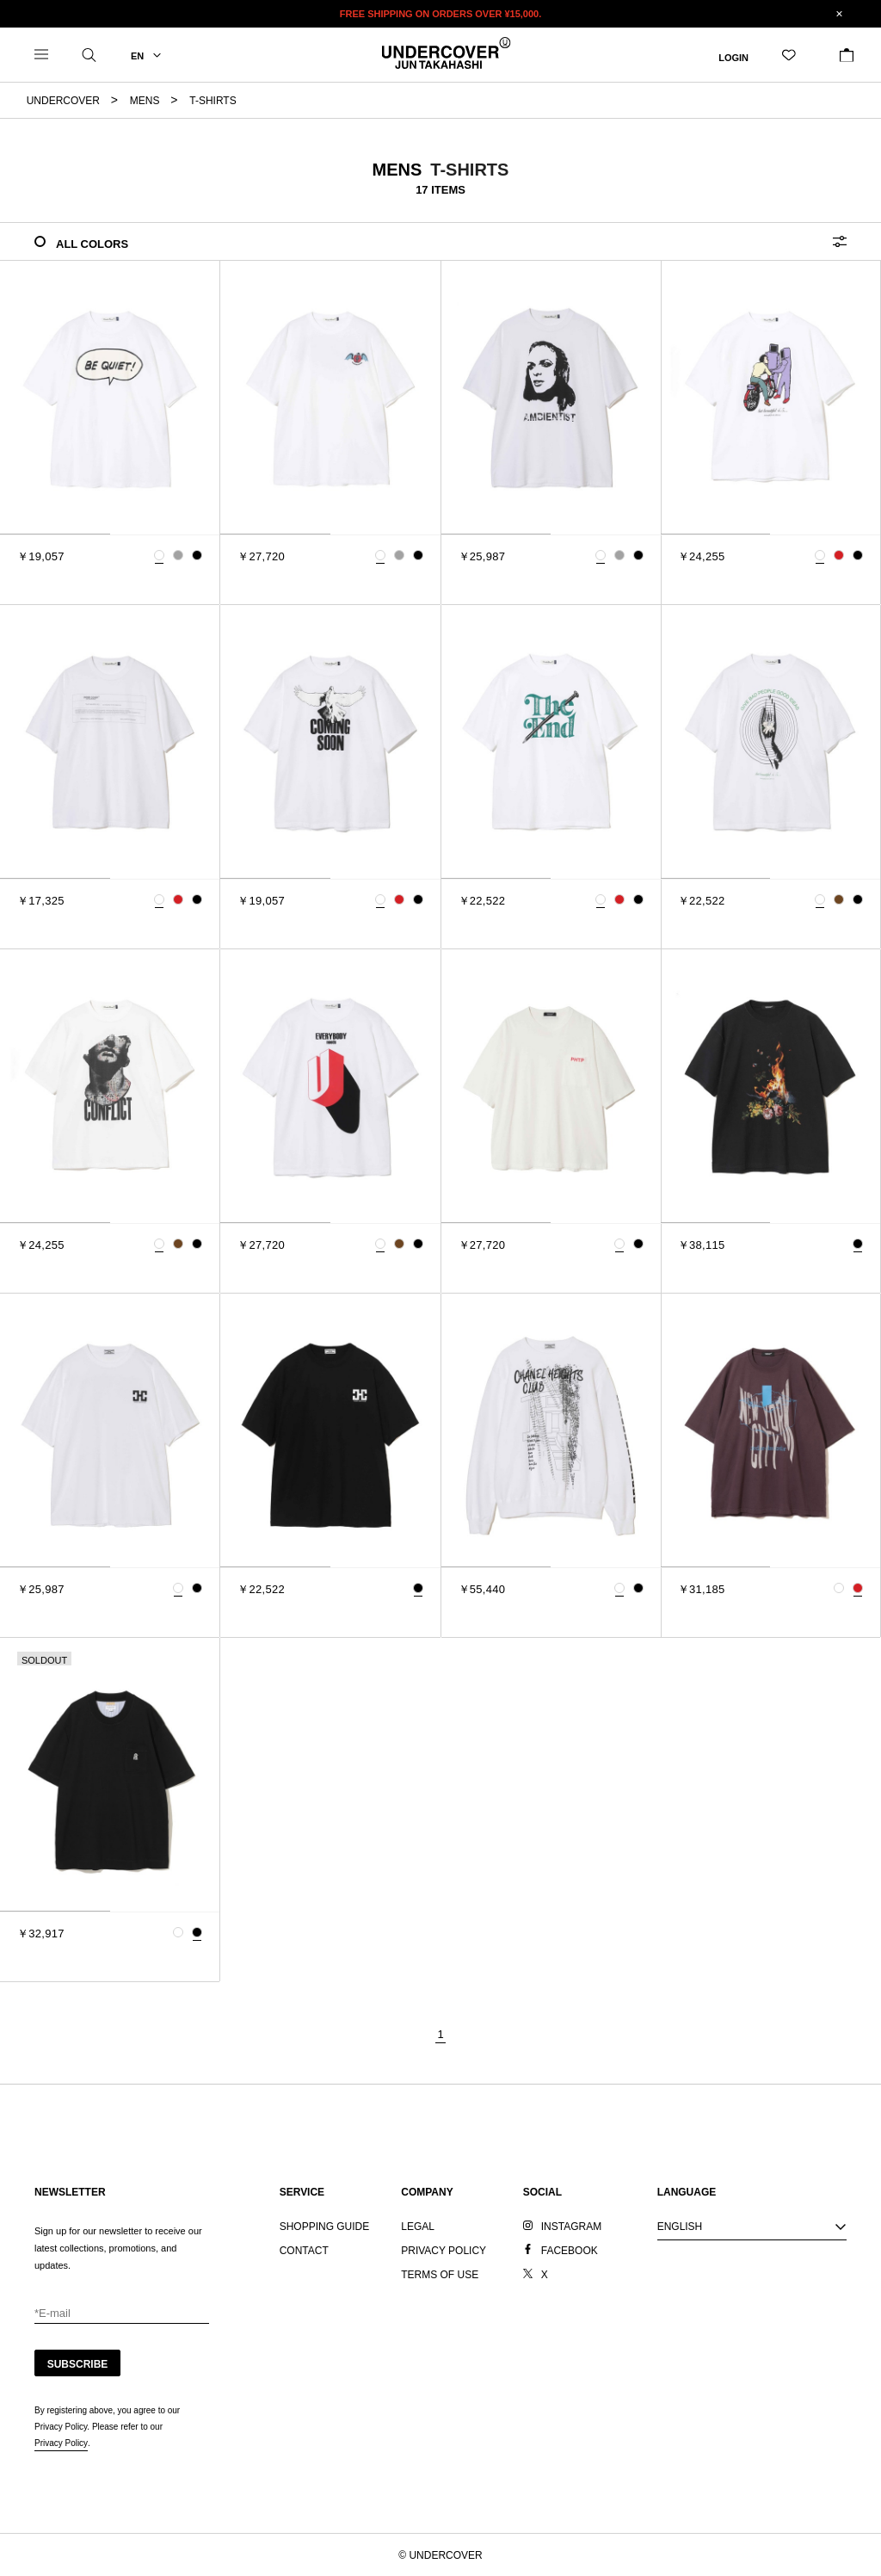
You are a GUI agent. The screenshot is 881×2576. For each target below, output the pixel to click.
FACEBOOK (569, 2251)
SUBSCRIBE (77, 2364)
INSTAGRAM (571, 2227)
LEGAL (417, 2227)
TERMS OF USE (439, 2275)
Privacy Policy (61, 2443)
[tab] (55, 902)
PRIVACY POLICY (443, 2251)
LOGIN (733, 57)
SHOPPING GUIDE (325, 2227)
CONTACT (304, 2251)
